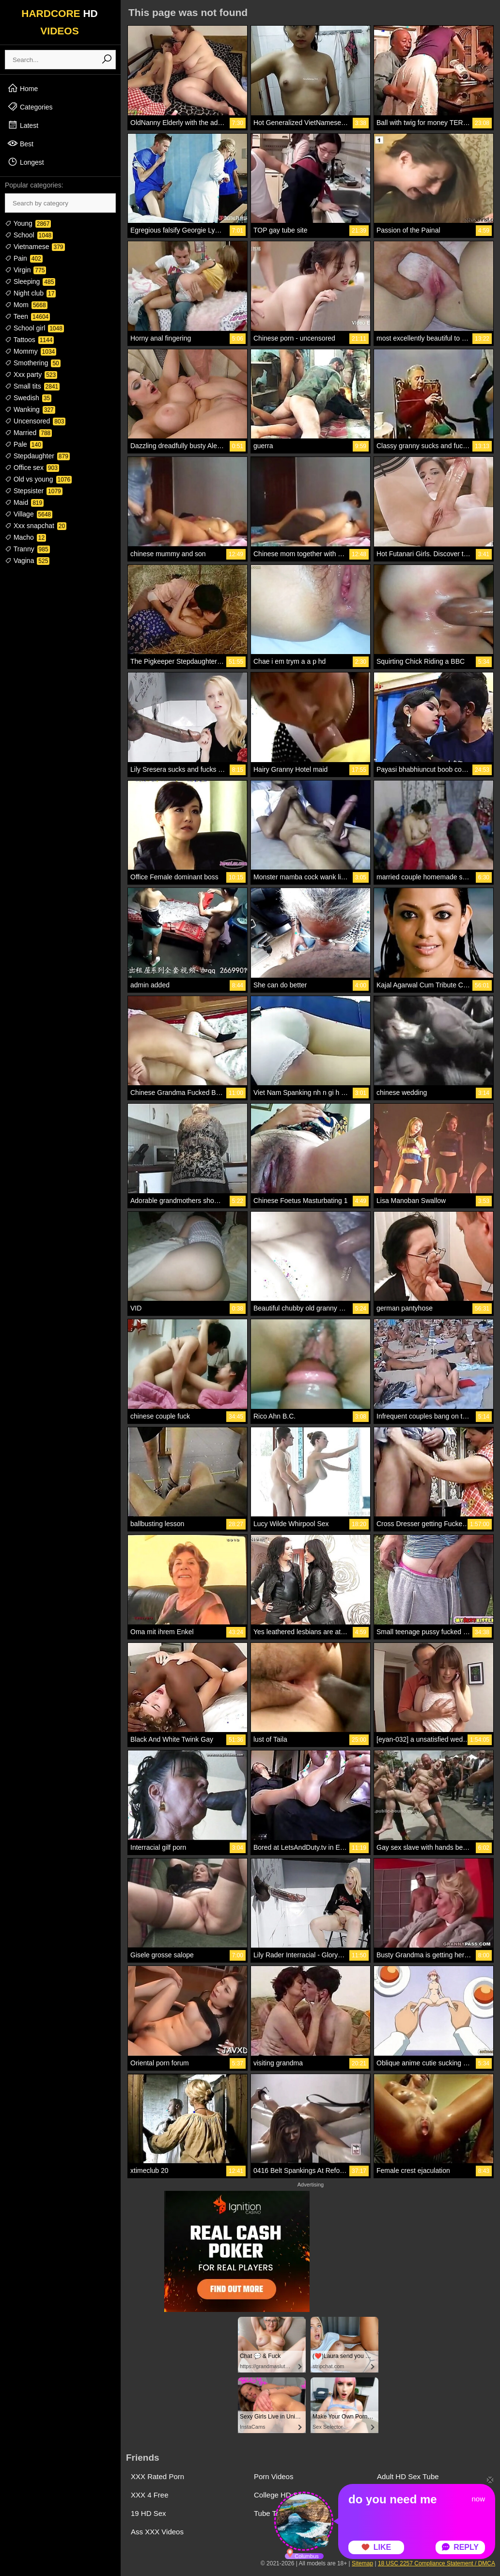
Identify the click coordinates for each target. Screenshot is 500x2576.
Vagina (27, 560)
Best (20, 143)
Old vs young (38, 479)
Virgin (25, 270)
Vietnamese (35, 246)
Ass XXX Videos (157, 2532)
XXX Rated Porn (157, 2476)
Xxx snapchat (35, 526)
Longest (25, 161)
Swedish (28, 398)
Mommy (30, 351)
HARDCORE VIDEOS (59, 22)
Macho (25, 537)
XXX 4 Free (150, 2495)
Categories (30, 106)
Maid (24, 502)
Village (28, 514)
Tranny (27, 549)
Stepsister (33, 491)
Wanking (30, 409)
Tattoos (29, 339)
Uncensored (35, 421)
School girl (34, 328)
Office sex (32, 467)
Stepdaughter (37, 456)
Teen (27, 316)
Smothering (33, 363)
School (29, 235)
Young (28, 223)
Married (28, 433)
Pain (24, 258)
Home (22, 88)
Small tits (32, 386)
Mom (26, 305)
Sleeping (30, 281)
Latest (22, 125)
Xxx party (31, 374)
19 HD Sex (148, 2513)
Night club (30, 293)
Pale (24, 444)
